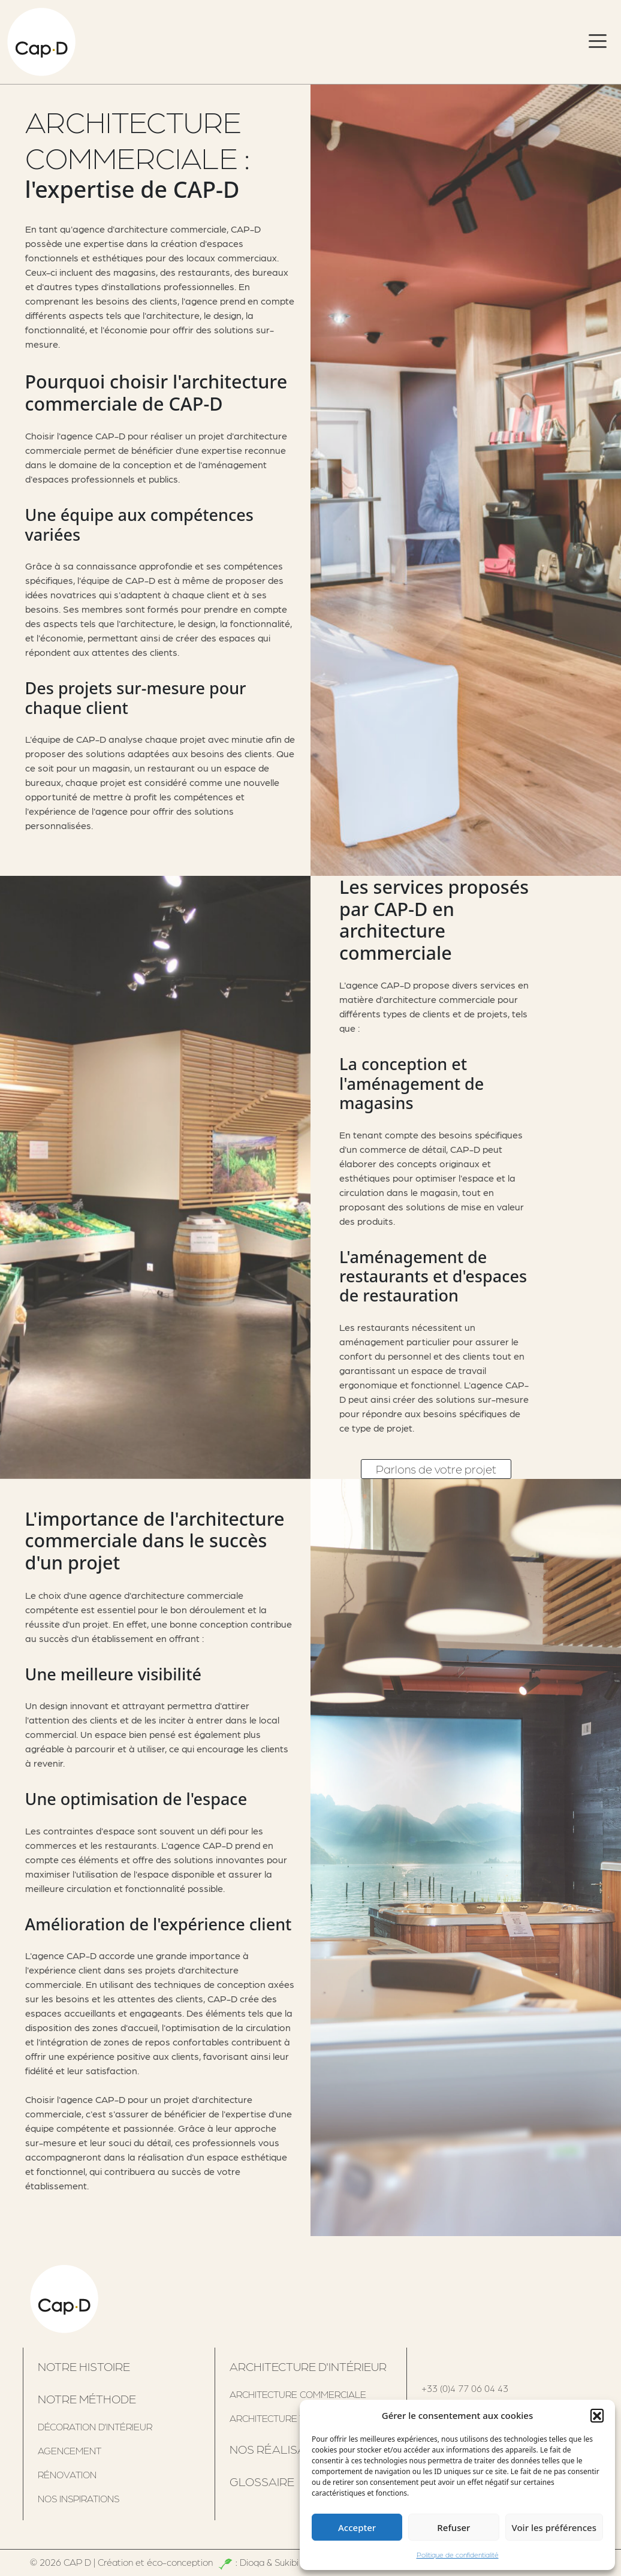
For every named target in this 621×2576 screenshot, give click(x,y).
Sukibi (287, 2562)
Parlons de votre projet (436, 1469)
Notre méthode (87, 2398)
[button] (597, 2415)
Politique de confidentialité (458, 2554)
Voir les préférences (554, 2527)
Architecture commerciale (298, 2394)
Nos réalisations (284, 2449)
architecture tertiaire (287, 2418)
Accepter (357, 2527)
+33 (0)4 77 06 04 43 (464, 2388)
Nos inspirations (78, 2498)
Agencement (69, 2450)
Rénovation (67, 2474)
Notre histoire (84, 2366)
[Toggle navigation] (597, 42)
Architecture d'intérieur (308, 2366)
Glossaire (262, 2481)
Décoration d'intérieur (95, 2426)
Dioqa (252, 2562)
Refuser (453, 2527)
